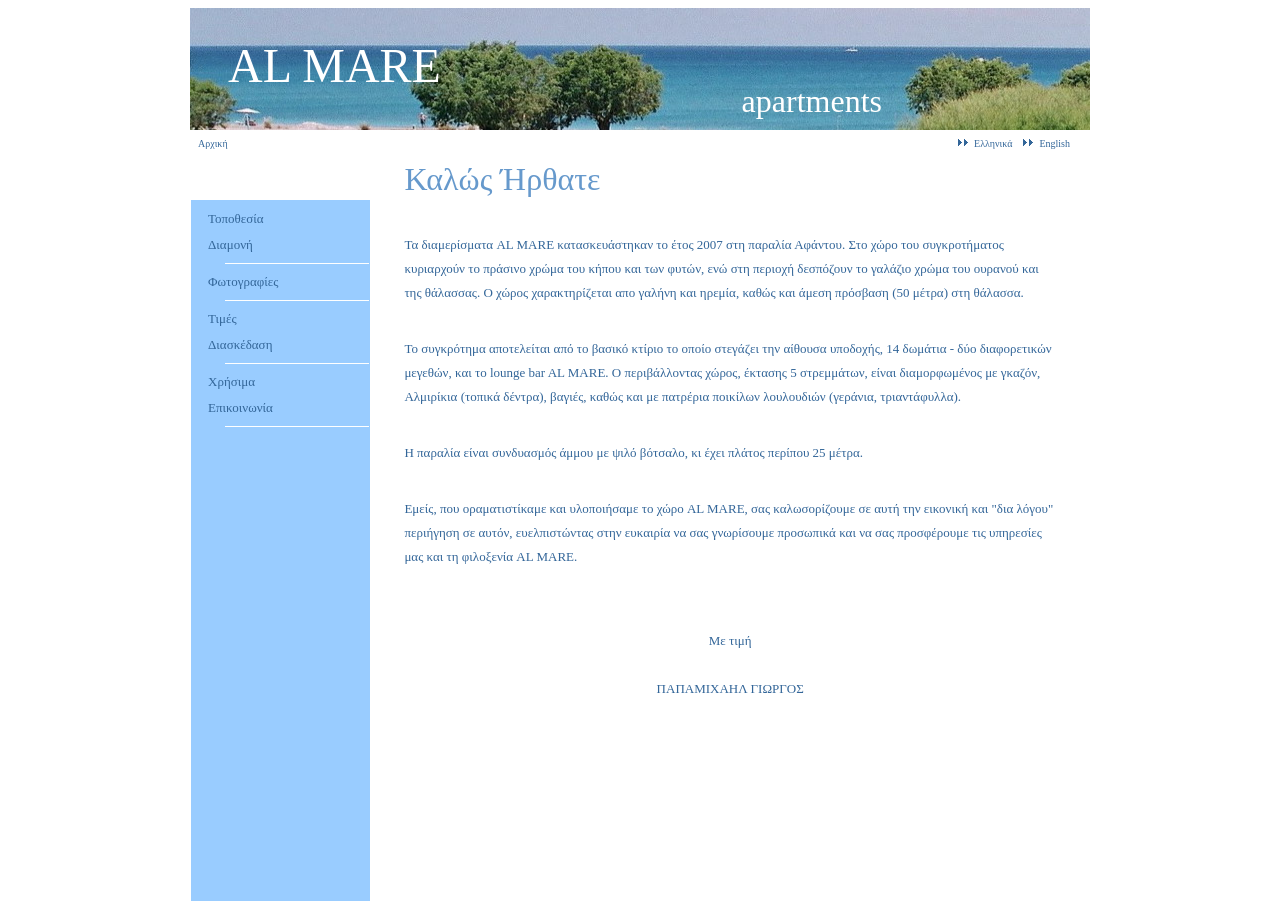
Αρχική (213, 143)
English (1054, 143)
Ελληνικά (993, 143)
